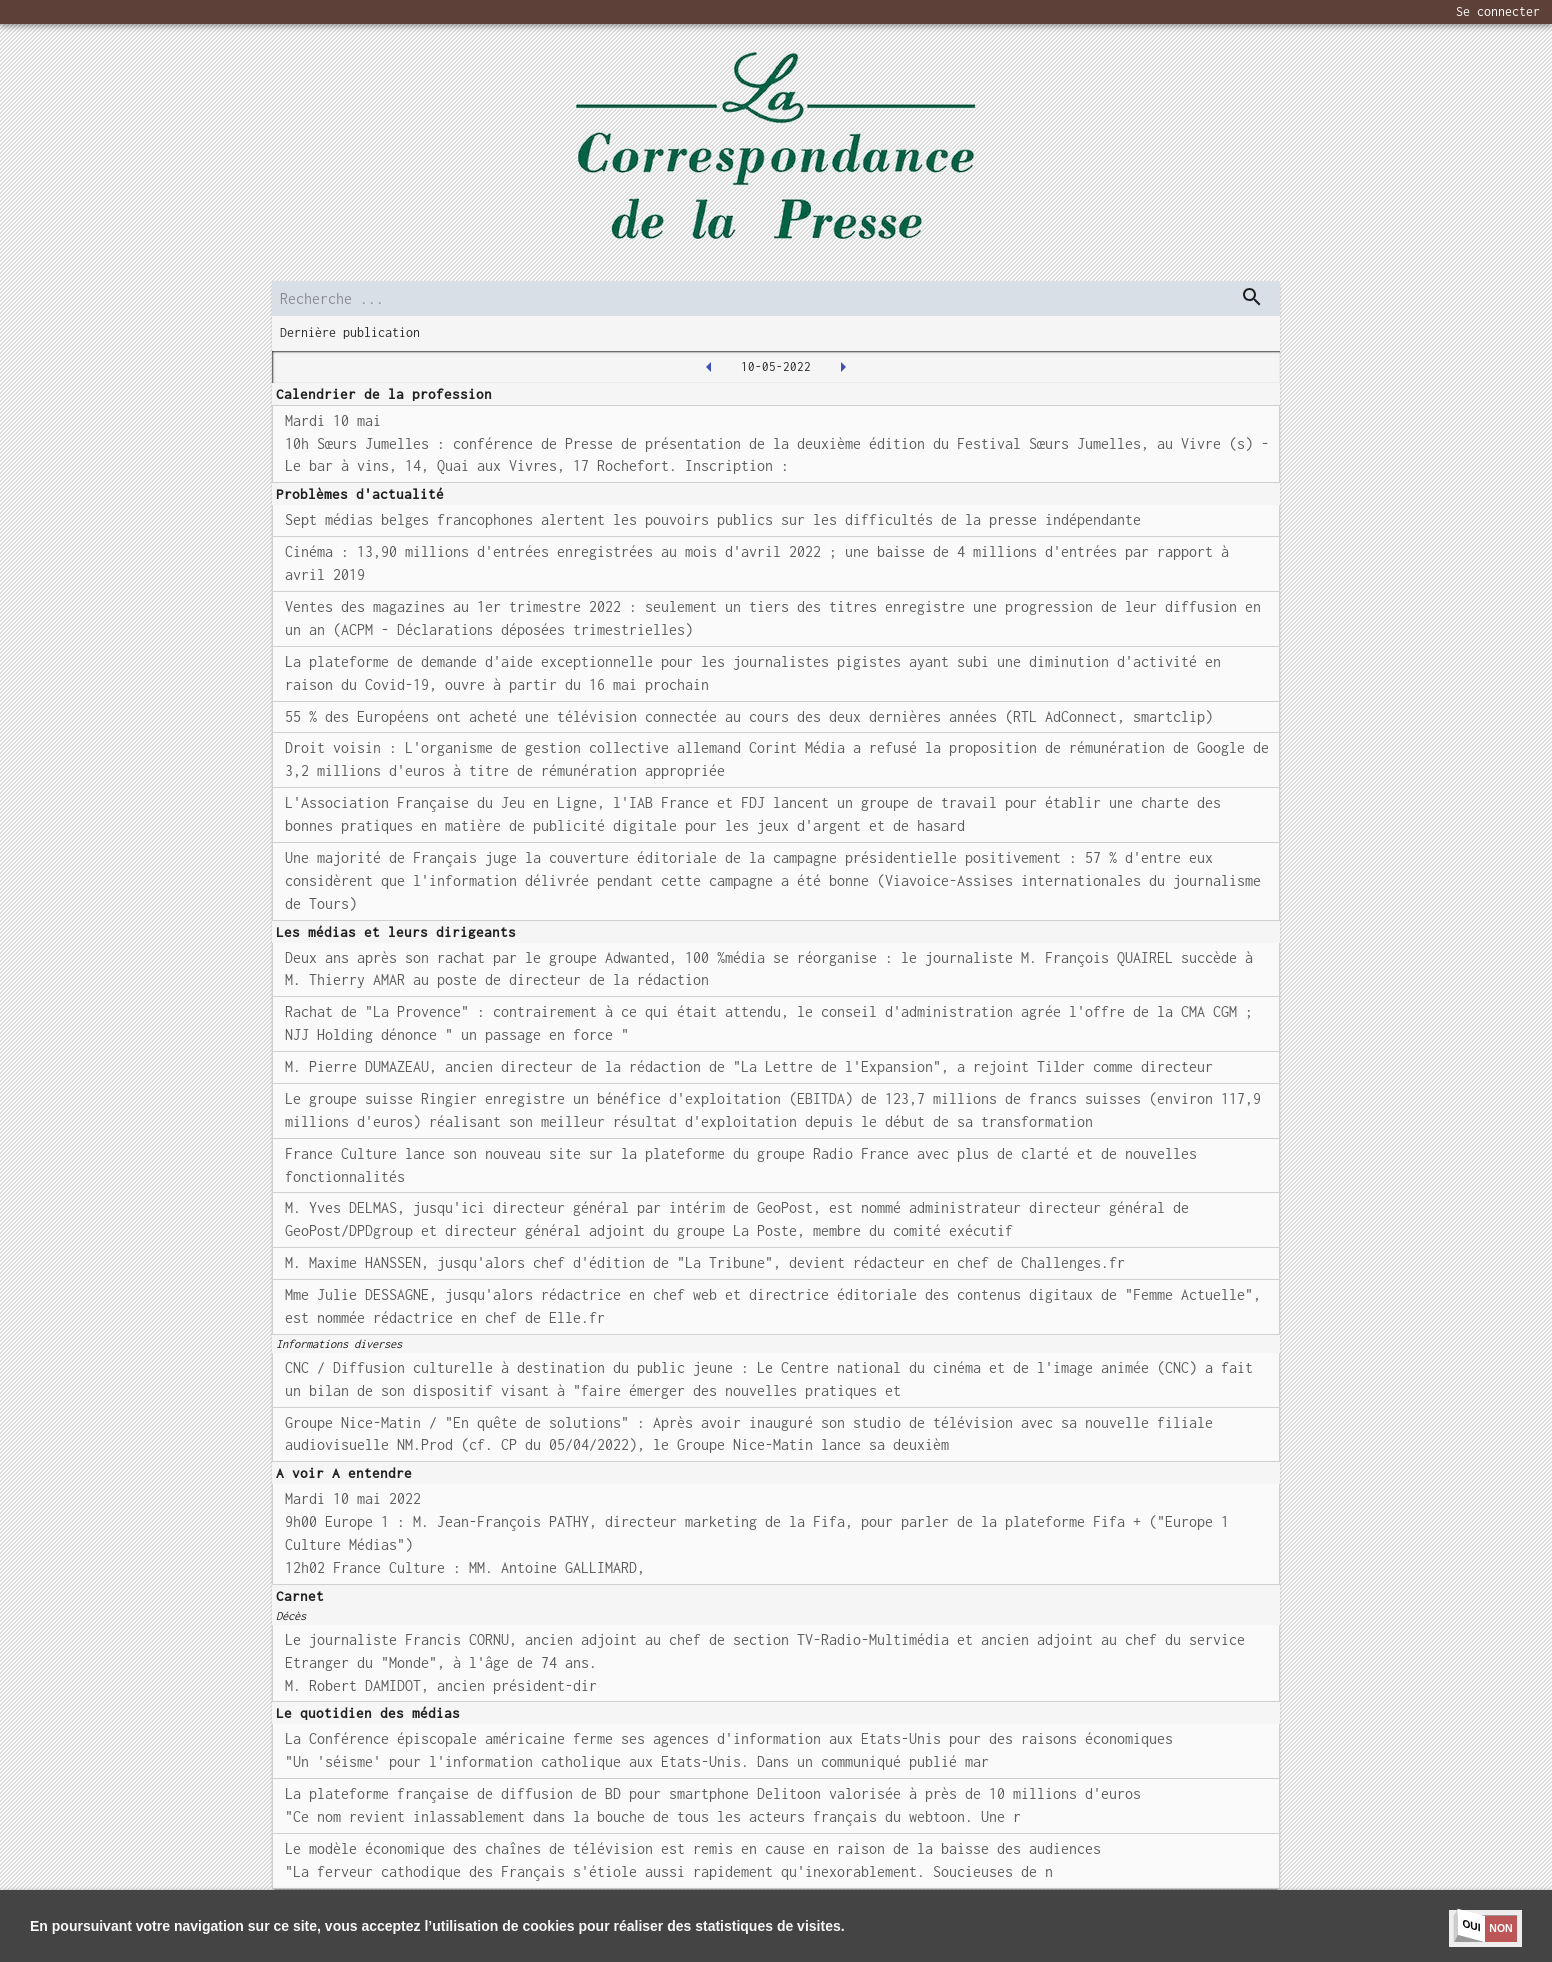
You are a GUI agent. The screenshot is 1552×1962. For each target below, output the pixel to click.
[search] (776, 298)
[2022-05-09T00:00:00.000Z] (709, 367)
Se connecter (1498, 11)
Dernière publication (350, 332)
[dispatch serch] (1252, 297)
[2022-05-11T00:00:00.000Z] (843, 367)
